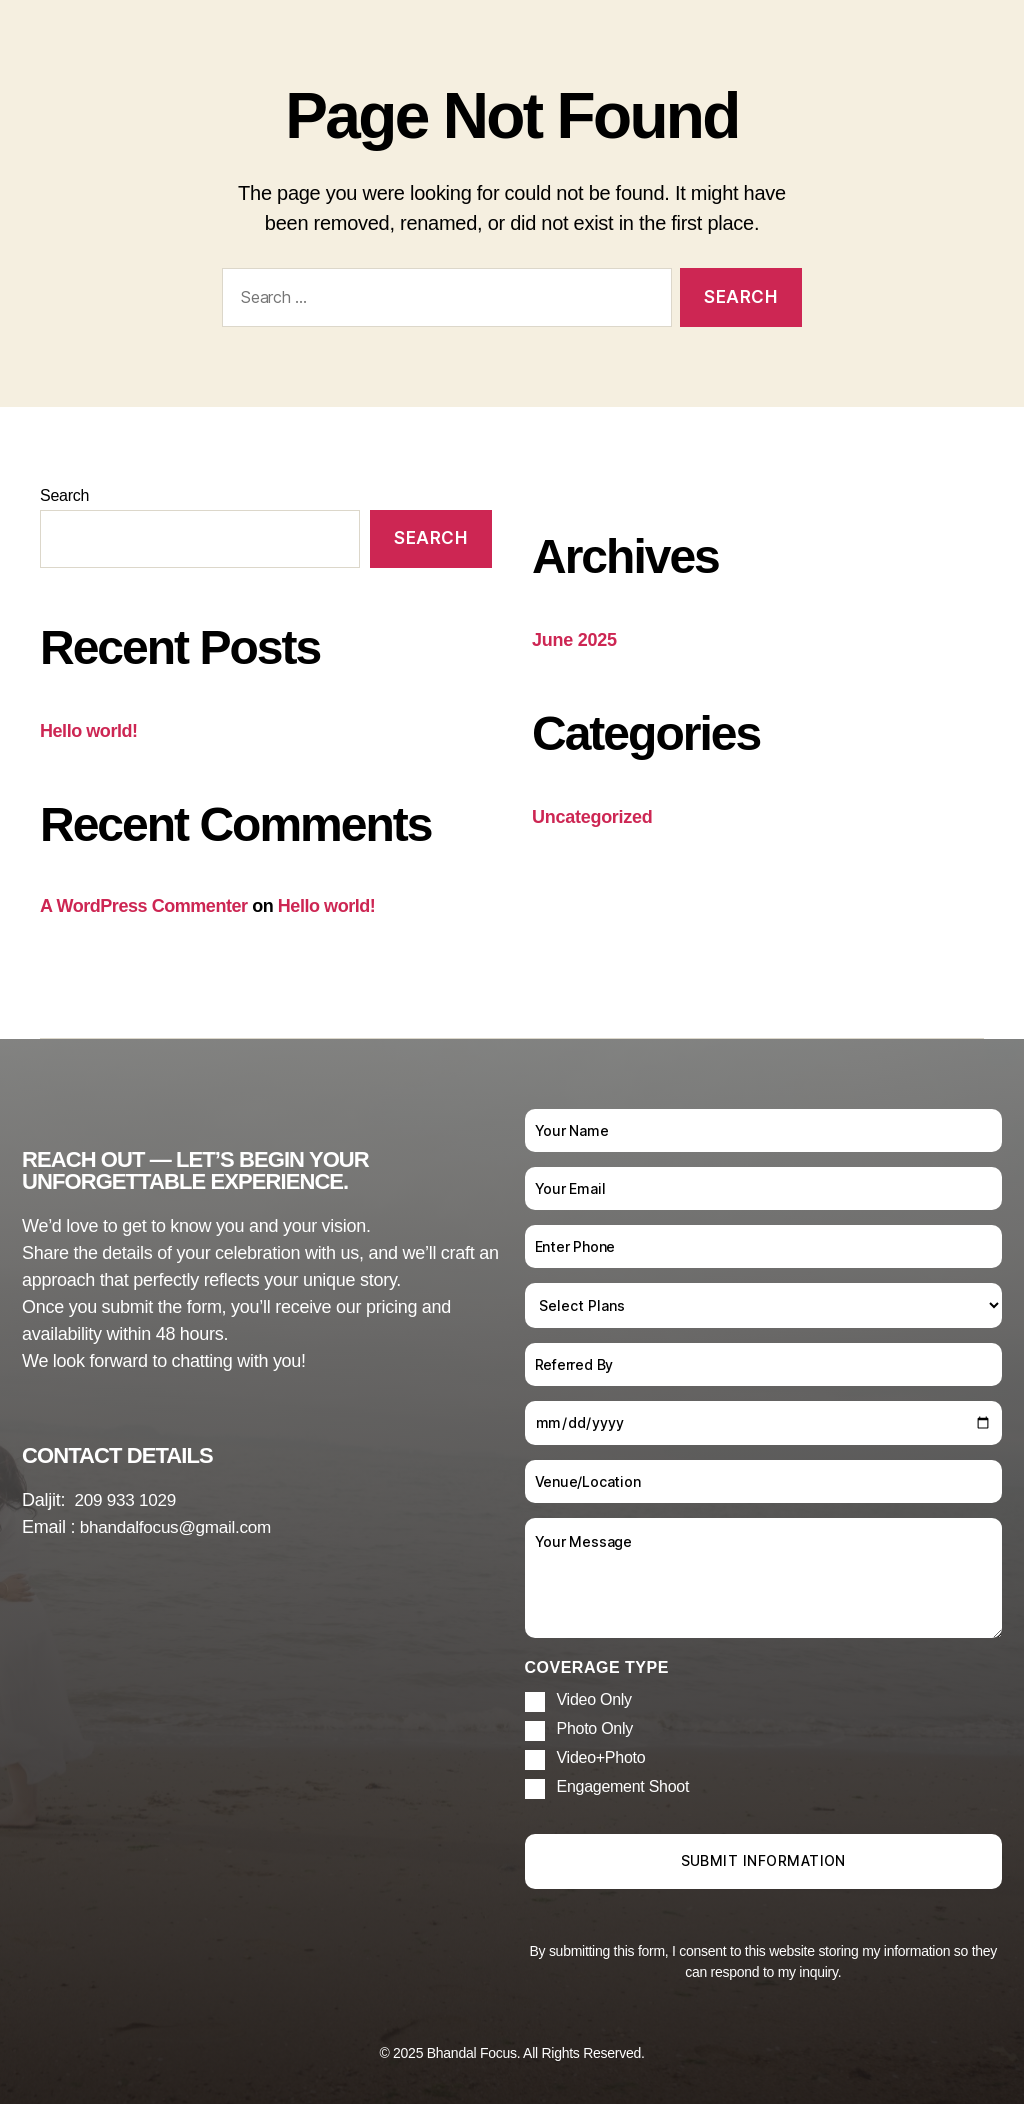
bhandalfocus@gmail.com (180, 1527)
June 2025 (574, 640)
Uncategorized (592, 817)
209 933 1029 (128, 1500)
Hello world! (89, 731)
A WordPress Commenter (144, 906)
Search (64, 495)
